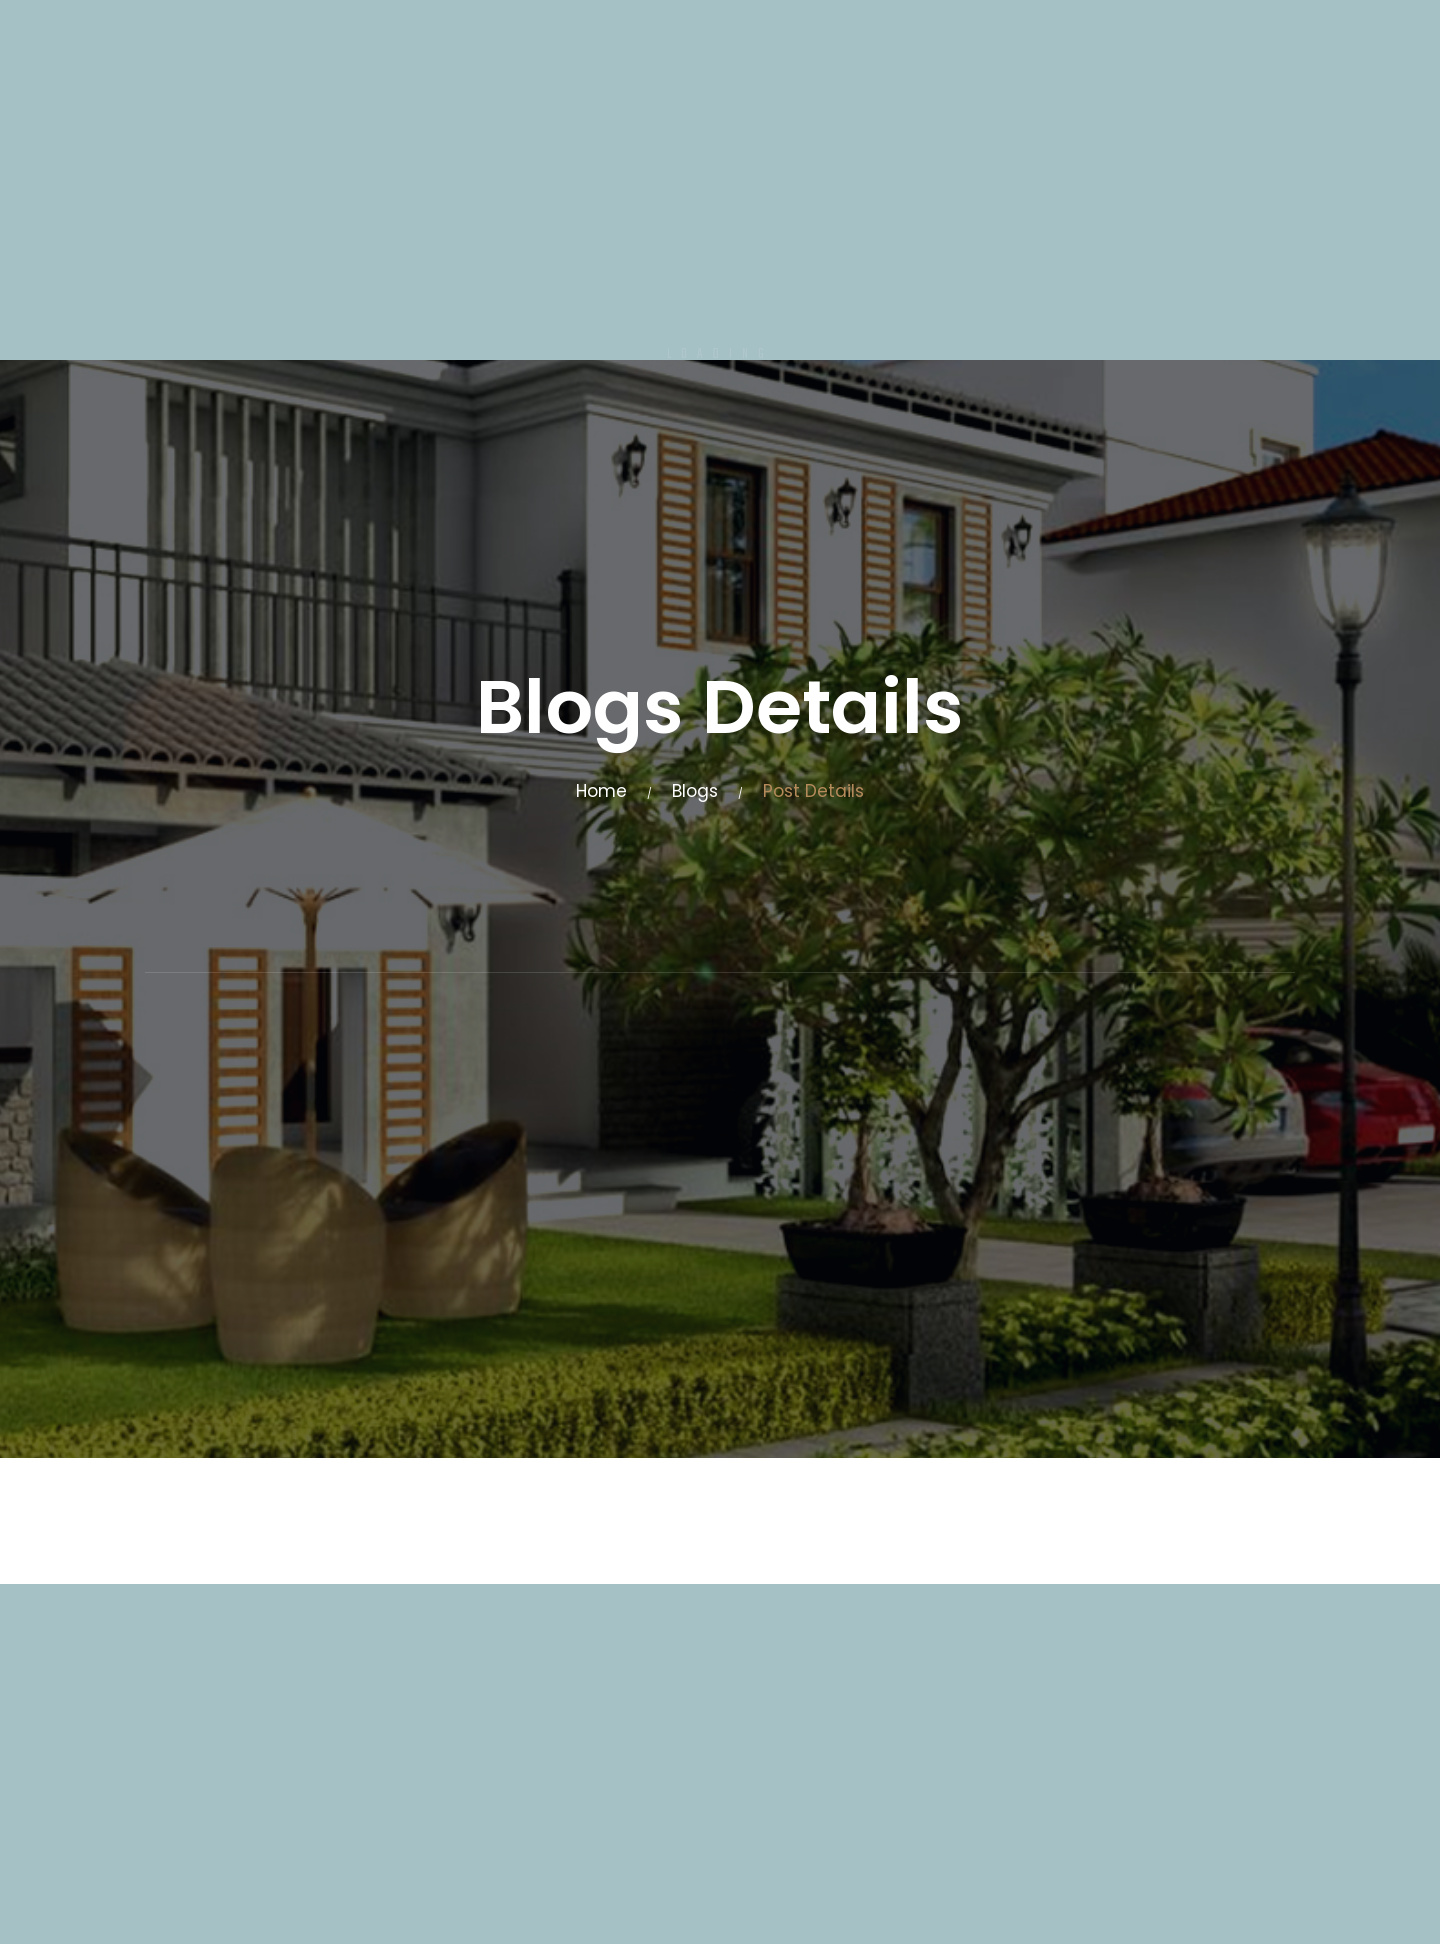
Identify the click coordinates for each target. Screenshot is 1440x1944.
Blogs (695, 791)
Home (601, 791)
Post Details (813, 791)
